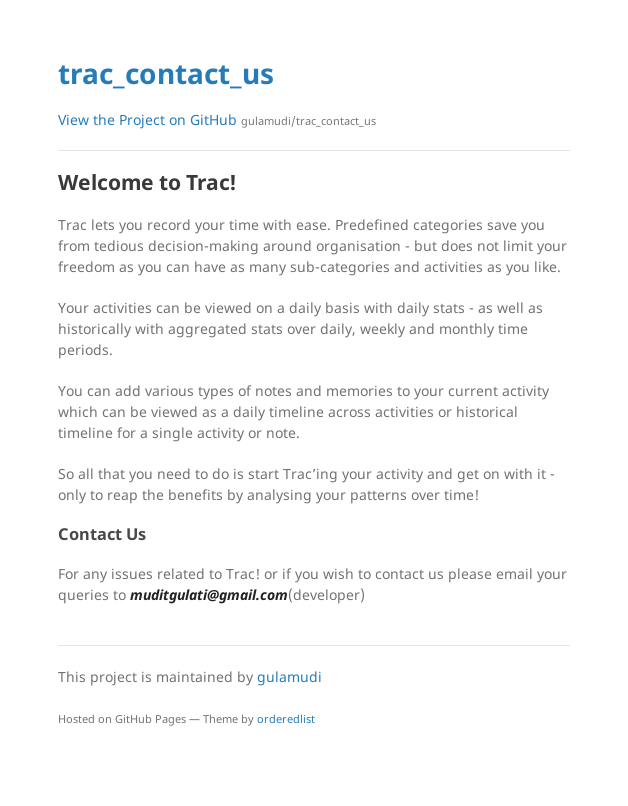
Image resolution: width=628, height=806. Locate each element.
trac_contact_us (166, 73)
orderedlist (286, 718)
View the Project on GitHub (217, 119)
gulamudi (289, 676)
